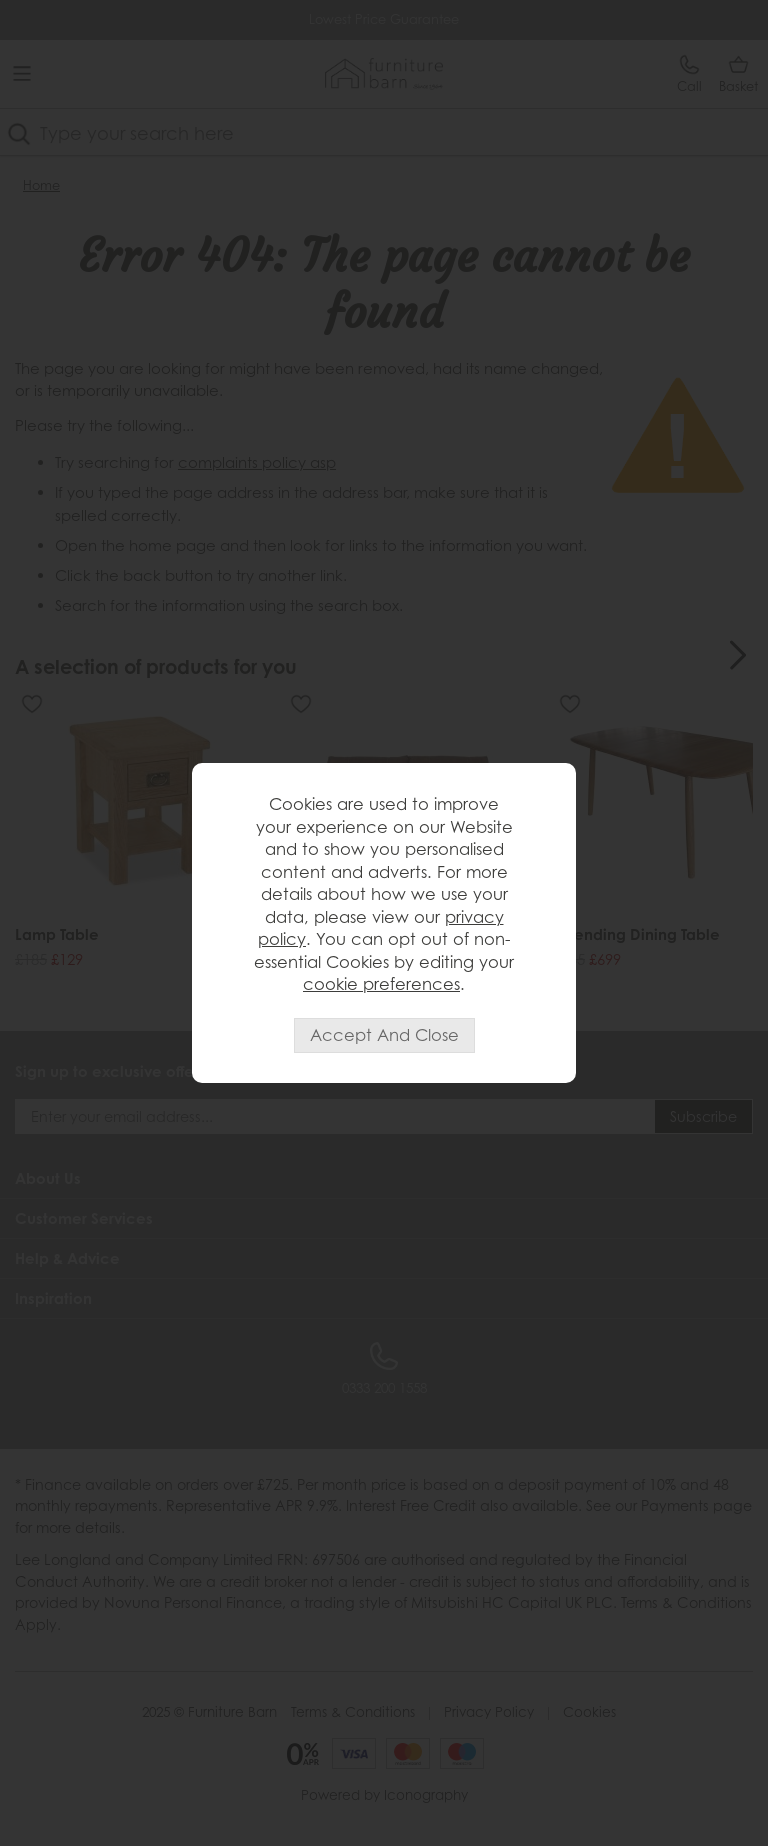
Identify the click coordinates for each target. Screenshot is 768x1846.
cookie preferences (381, 983)
